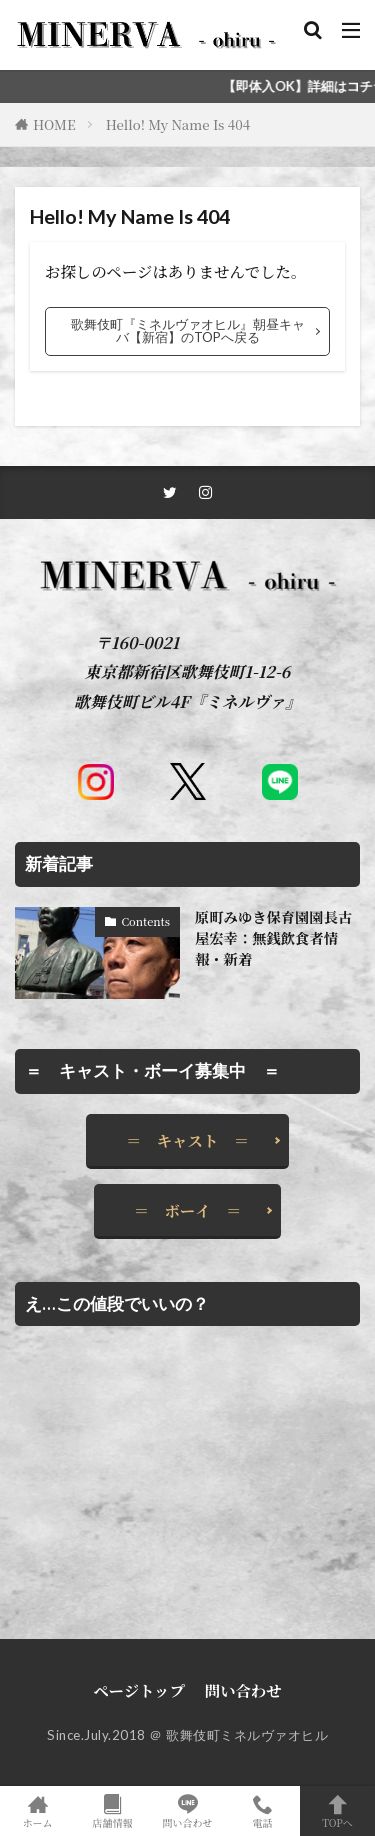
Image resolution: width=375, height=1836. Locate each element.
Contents (145, 921)
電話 (262, 1811)
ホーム (37, 1811)
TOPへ (337, 1811)
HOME (54, 124)
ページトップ (139, 1690)
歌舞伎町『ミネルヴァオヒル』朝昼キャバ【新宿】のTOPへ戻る (188, 330)
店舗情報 (112, 1811)
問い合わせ (243, 1690)
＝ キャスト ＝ (187, 1140)
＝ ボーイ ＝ (188, 1210)
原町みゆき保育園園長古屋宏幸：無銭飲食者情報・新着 (273, 938)
